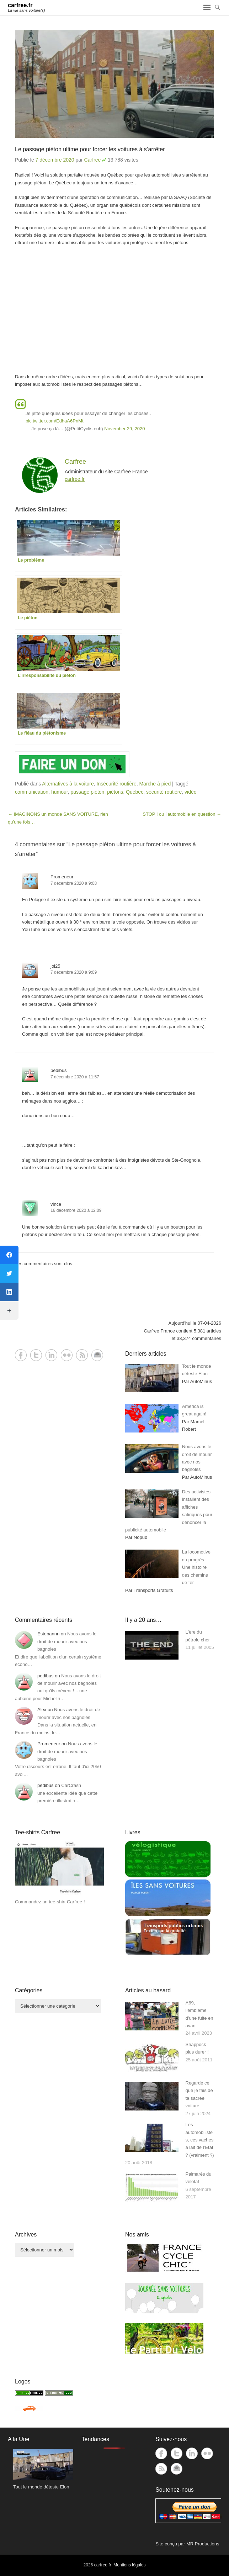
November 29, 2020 (124, 428)
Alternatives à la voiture (68, 784)
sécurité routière (164, 792)
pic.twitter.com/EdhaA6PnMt (55, 421)
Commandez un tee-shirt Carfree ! (50, 1901)
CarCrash (71, 1785)
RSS (82, 1355)
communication (31, 792)
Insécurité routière (117, 784)
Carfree (92, 160)
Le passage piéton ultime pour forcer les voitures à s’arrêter (90, 149)
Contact (97, 1355)
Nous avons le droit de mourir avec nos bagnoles (66, 1641)
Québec (134, 792)
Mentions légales (129, 2564)
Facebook (21, 1355)
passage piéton (87, 792)
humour (59, 792)
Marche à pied (155, 784)
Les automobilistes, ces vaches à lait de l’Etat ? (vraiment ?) (200, 2140)
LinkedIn (51, 1355)
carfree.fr (20, 5)
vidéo (190, 792)
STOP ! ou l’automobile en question (182, 814)
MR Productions (202, 2543)
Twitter (36, 1355)
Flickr (67, 1355)
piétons (115, 792)
